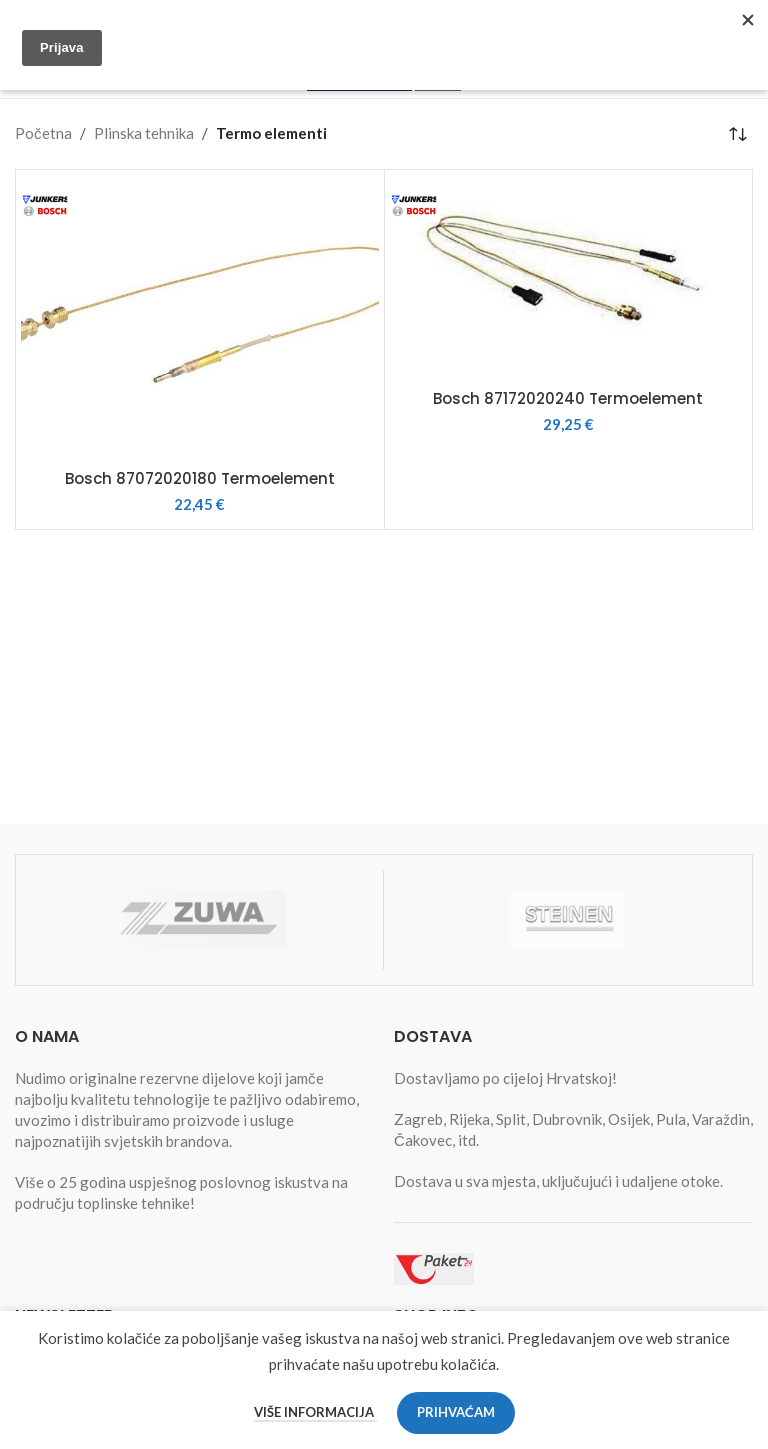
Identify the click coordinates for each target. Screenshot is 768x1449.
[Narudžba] (738, 134)
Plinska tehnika (144, 133)
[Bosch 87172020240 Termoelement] (569, 277)
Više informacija (315, 1412)
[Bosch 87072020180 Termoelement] (200, 317)
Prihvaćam (456, 1412)
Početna (43, 133)
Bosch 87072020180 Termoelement (200, 478)
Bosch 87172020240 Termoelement (568, 398)
